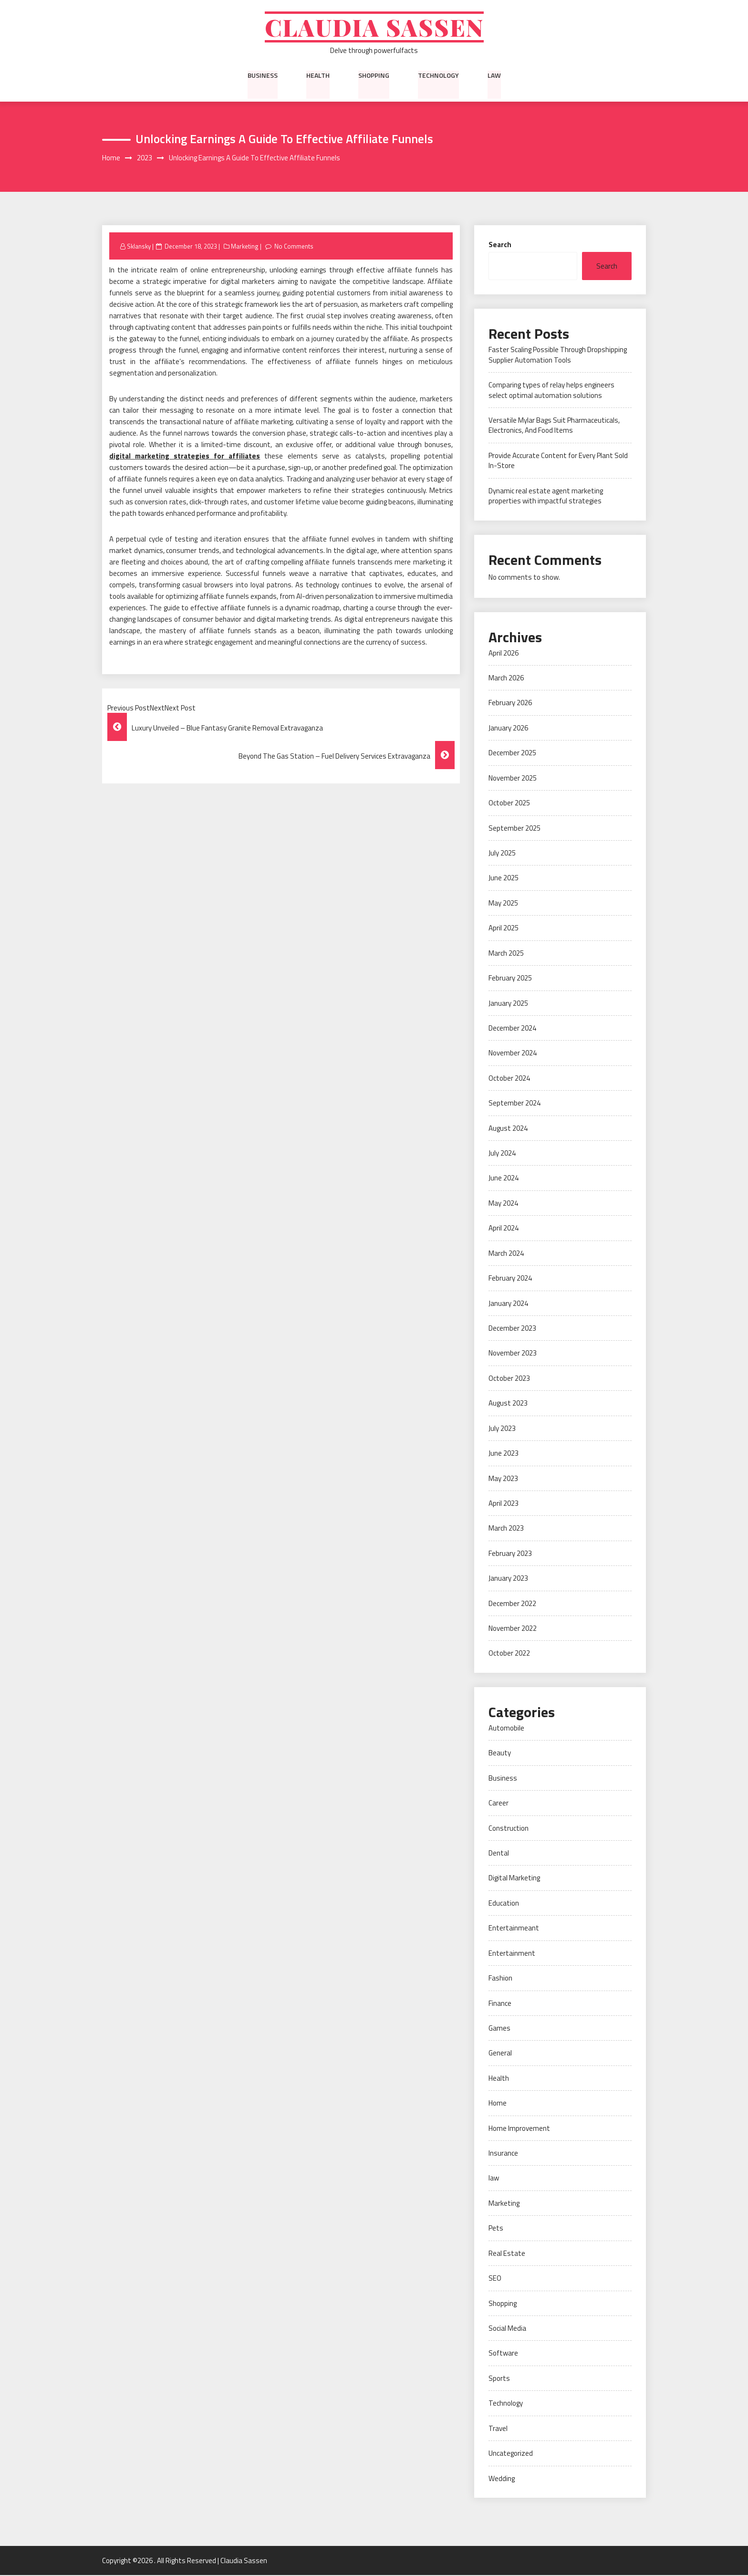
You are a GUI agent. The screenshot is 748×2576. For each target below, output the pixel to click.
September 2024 (514, 1103)
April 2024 (503, 1228)
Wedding (501, 2478)
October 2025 (509, 803)
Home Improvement (519, 2128)
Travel (498, 2429)
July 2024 (502, 1153)
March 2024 (506, 1254)
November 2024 (512, 1053)
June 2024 (503, 1178)
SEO (494, 2279)
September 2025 (514, 828)
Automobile (506, 1728)
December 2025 (512, 753)
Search (499, 245)
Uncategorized (510, 2454)
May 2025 (503, 903)
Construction (508, 1828)
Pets (495, 2228)
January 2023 (508, 1579)
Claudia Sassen (374, 27)
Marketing (245, 246)
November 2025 (512, 778)
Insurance (503, 2153)
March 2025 (506, 953)
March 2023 (506, 1528)
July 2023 (502, 1428)
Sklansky (139, 246)
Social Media (507, 2329)
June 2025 (503, 878)
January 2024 (508, 1303)
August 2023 (508, 1403)
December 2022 (512, 1603)
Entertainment (511, 1954)
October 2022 (509, 1653)
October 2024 (509, 1079)
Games (499, 2028)
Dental (498, 1853)
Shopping (373, 76)
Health (318, 76)
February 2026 (510, 703)
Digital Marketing (514, 1878)
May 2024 (503, 1204)
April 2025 (503, 928)
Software (503, 2353)
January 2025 (508, 1003)
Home (497, 2103)
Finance (499, 2003)
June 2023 (503, 1454)
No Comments (294, 246)
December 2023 (512, 1329)
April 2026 (503, 653)
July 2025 (502, 853)
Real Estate (506, 2254)
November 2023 (512, 1353)
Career (498, 1803)
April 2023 (503, 1504)
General (500, 2053)
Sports (499, 2379)
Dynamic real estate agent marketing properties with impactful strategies (545, 496)
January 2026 (508, 728)
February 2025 (510, 978)
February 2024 (510, 1278)
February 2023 (510, 1554)
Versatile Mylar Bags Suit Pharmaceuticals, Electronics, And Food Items (554, 426)
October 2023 (509, 1379)
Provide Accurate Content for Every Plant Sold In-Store (558, 461)
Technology (438, 76)
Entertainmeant (513, 1928)
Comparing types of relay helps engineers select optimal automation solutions (551, 390)
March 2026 (506, 678)
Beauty (499, 1753)
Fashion (500, 1978)
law (494, 76)
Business (263, 76)
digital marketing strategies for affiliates (184, 456)
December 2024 (512, 1028)
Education (503, 1903)
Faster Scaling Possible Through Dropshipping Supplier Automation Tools (557, 355)
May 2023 (503, 1478)
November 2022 (512, 1629)
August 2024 (508, 1128)
